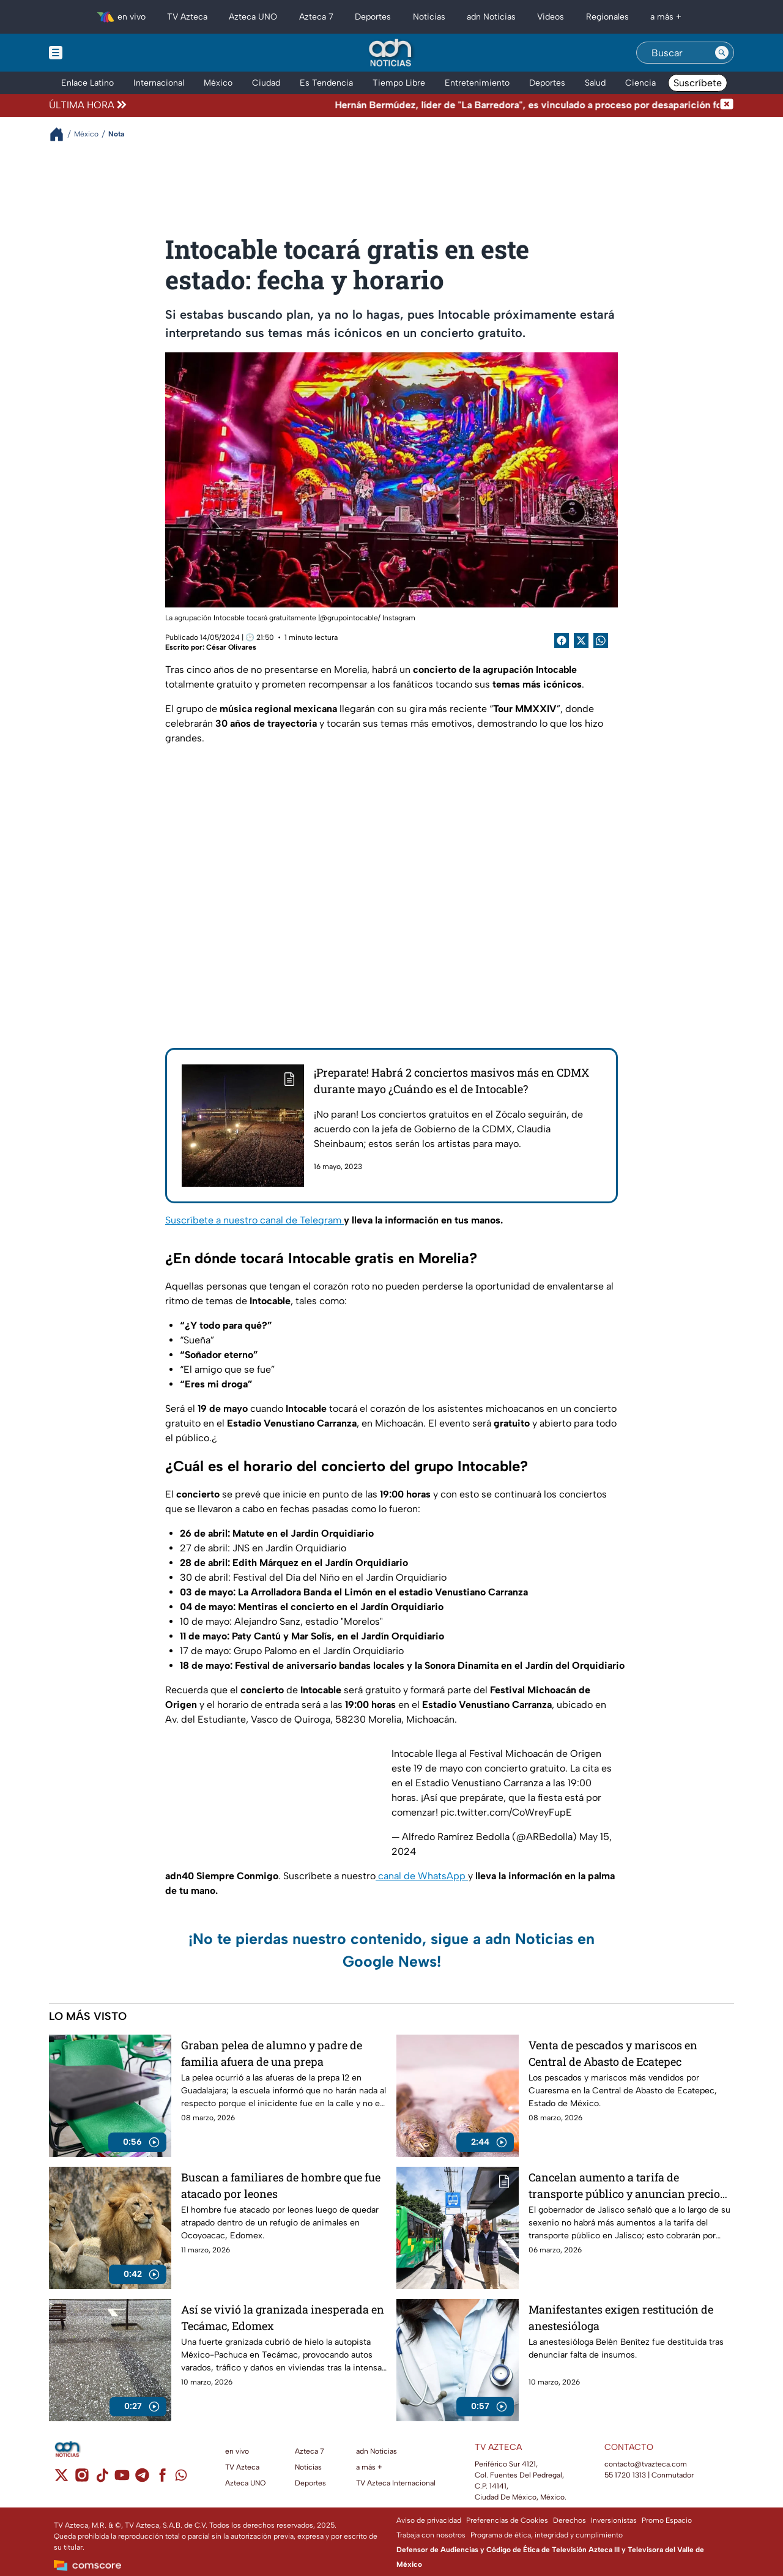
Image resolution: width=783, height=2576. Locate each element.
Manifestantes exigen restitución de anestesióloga (621, 2317)
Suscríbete (698, 83)
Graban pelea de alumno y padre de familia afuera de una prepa (271, 2053)
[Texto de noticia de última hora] (424, 105)
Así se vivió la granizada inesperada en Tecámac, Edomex (282, 2317)
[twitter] (61, 2479)
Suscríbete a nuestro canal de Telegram (254, 1220)
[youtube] (122, 2479)
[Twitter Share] (581, 640)
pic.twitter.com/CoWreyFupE (506, 1812)
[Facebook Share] (561, 640)
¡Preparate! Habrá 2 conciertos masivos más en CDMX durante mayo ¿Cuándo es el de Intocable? (451, 1080)
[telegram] (142, 2479)
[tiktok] (101, 2479)
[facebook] (162, 2479)
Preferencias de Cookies (507, 2520)
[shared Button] (600, 640)
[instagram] (81, 2479)
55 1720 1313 (625, 2475)
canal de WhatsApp (422, 1876)
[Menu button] (98, 53)
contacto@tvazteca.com (645, 2464)
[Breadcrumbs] (61, 134)
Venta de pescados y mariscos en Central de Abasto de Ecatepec (613, 2053)
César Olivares (231, 647)
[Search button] (722, 52)
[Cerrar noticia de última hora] (726, 105)
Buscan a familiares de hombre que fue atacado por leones (280, 2185)
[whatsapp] (181, 2478)
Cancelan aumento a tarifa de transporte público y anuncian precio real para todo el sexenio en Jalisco (624, 2185)
